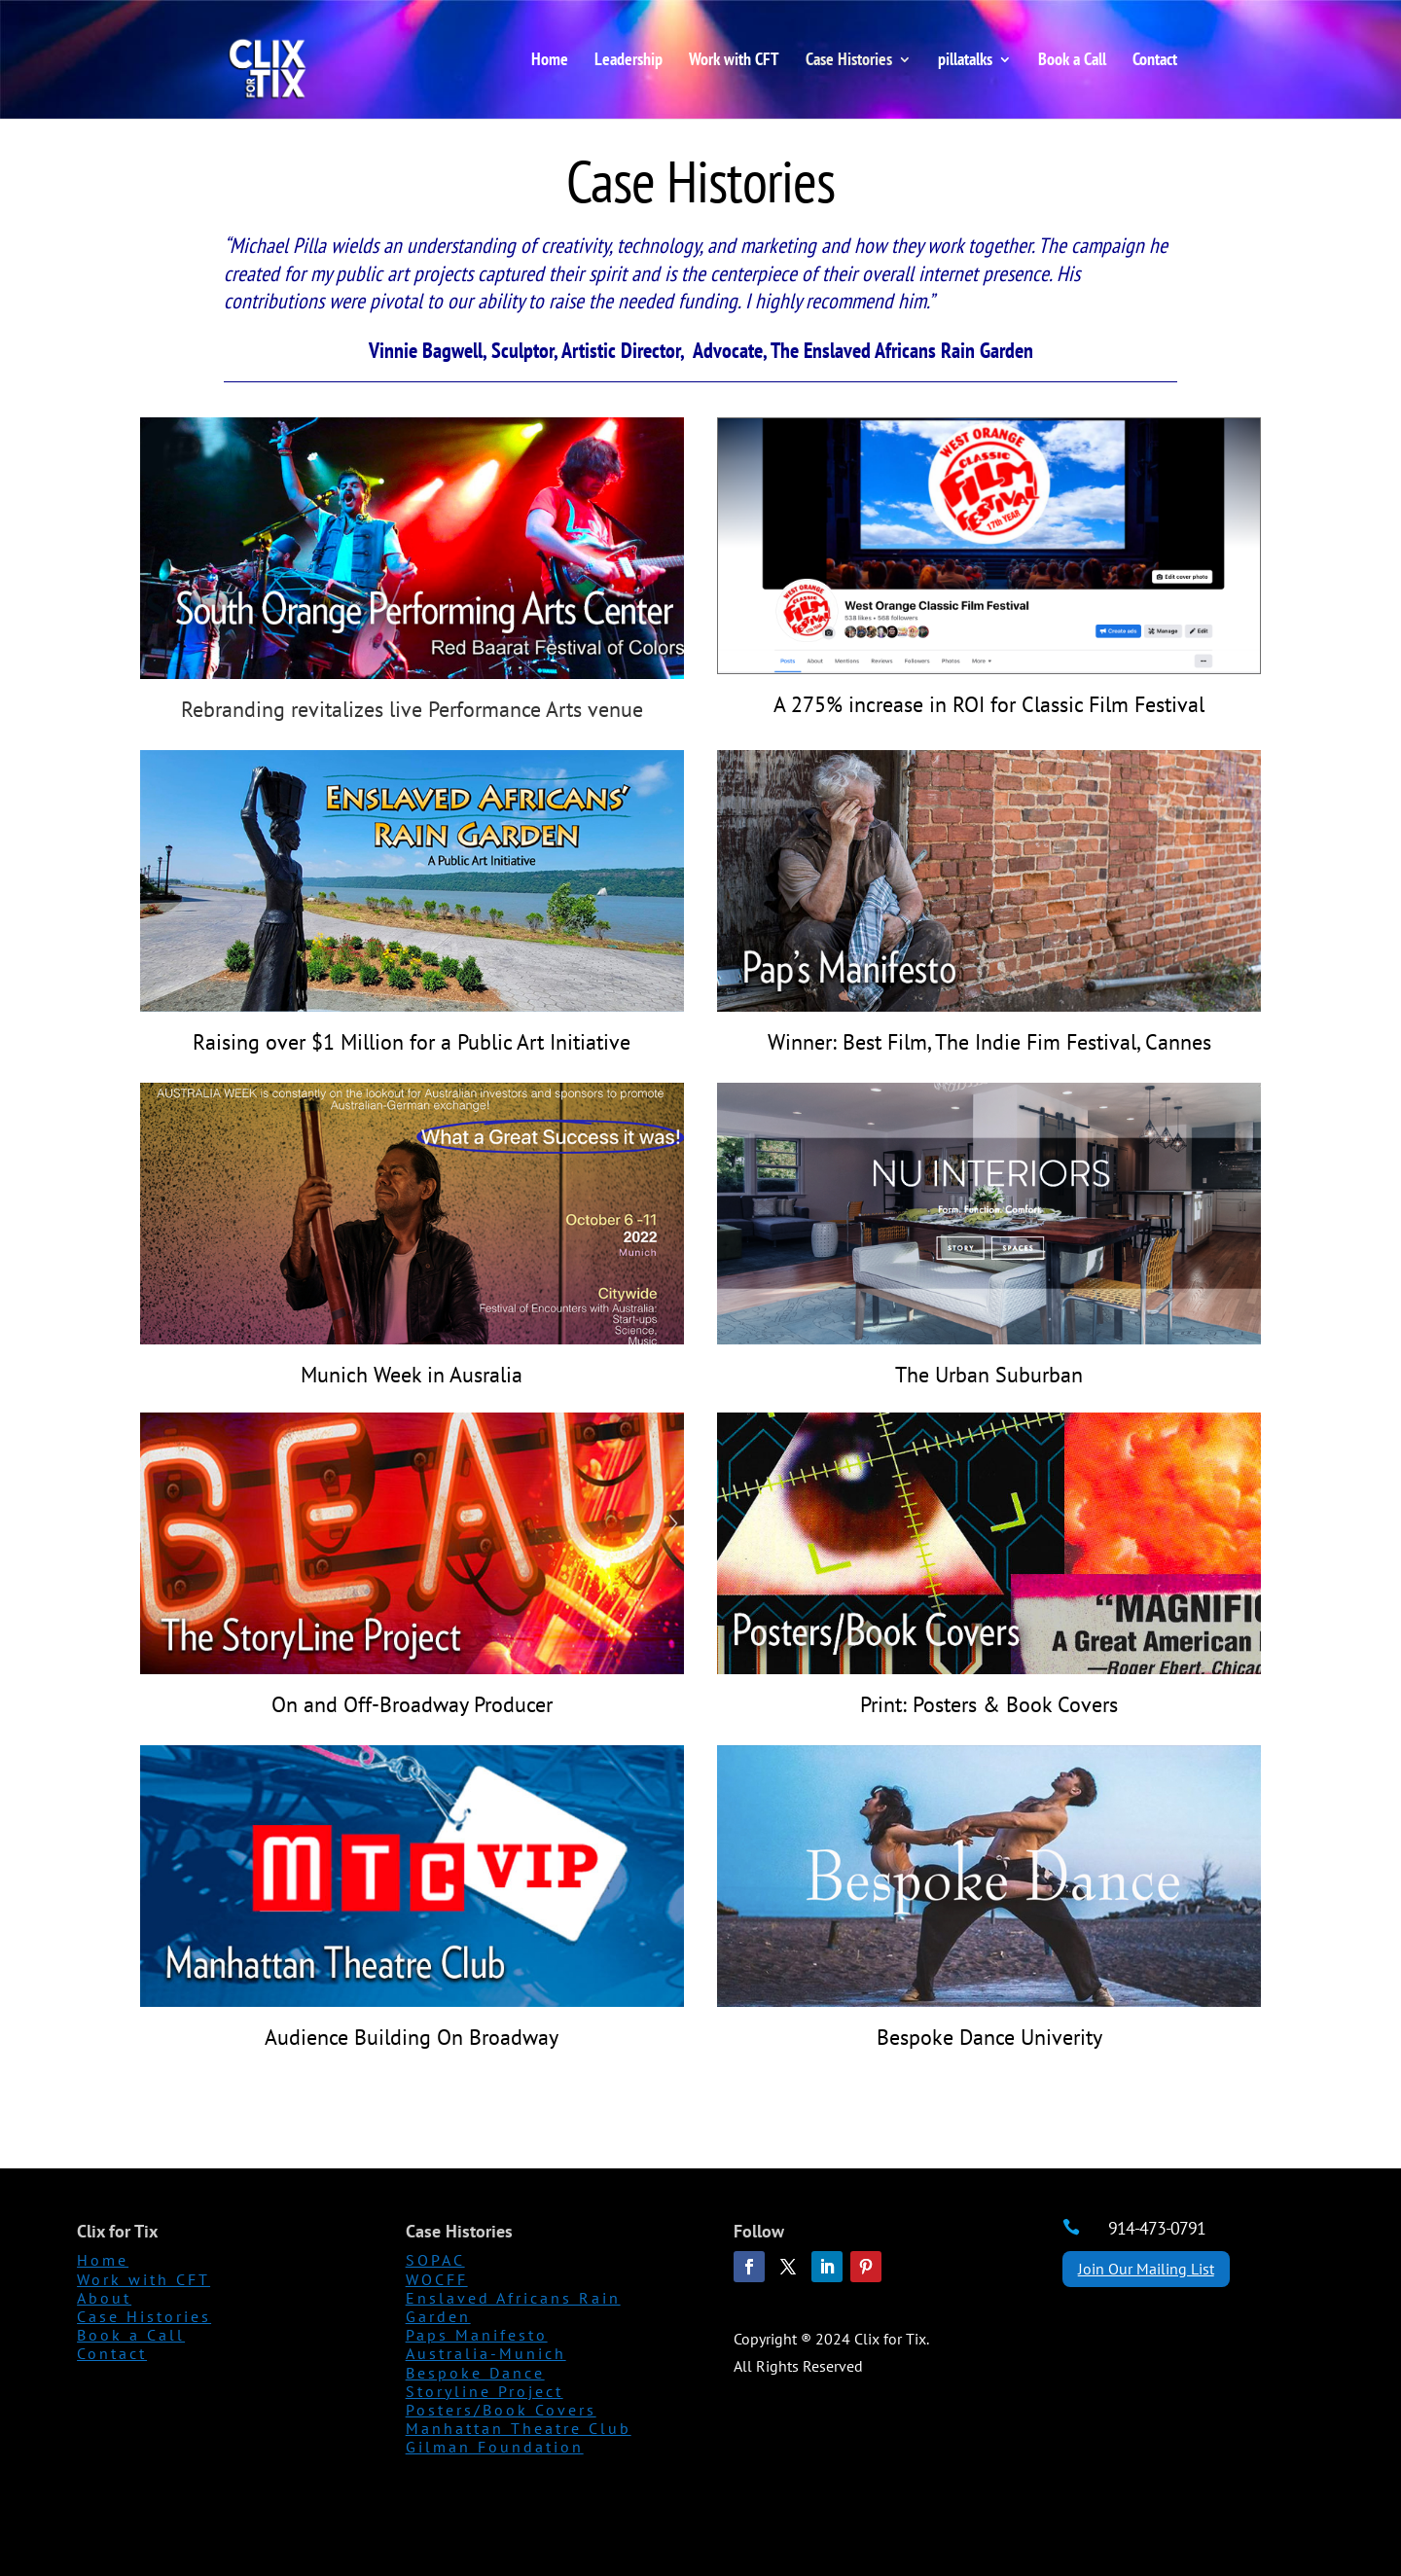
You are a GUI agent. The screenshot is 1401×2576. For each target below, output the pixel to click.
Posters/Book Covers (501, 2409)
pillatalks (965, 61)
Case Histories (849, 61)
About (104, 2298)
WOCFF (437, 2279)
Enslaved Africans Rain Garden (513, 2307)
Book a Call (1072, 61)
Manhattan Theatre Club (518, 2428)
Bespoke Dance (475, 2372)
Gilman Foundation (495, 2446)
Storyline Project (484, 2391)
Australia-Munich (486, 2353)
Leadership (628, 61)
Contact (1154, 61)
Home (549, 61)
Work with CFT (734, 61)
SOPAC (435, 2260)
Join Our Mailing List (1146, 2268)
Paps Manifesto (477, 2334)
